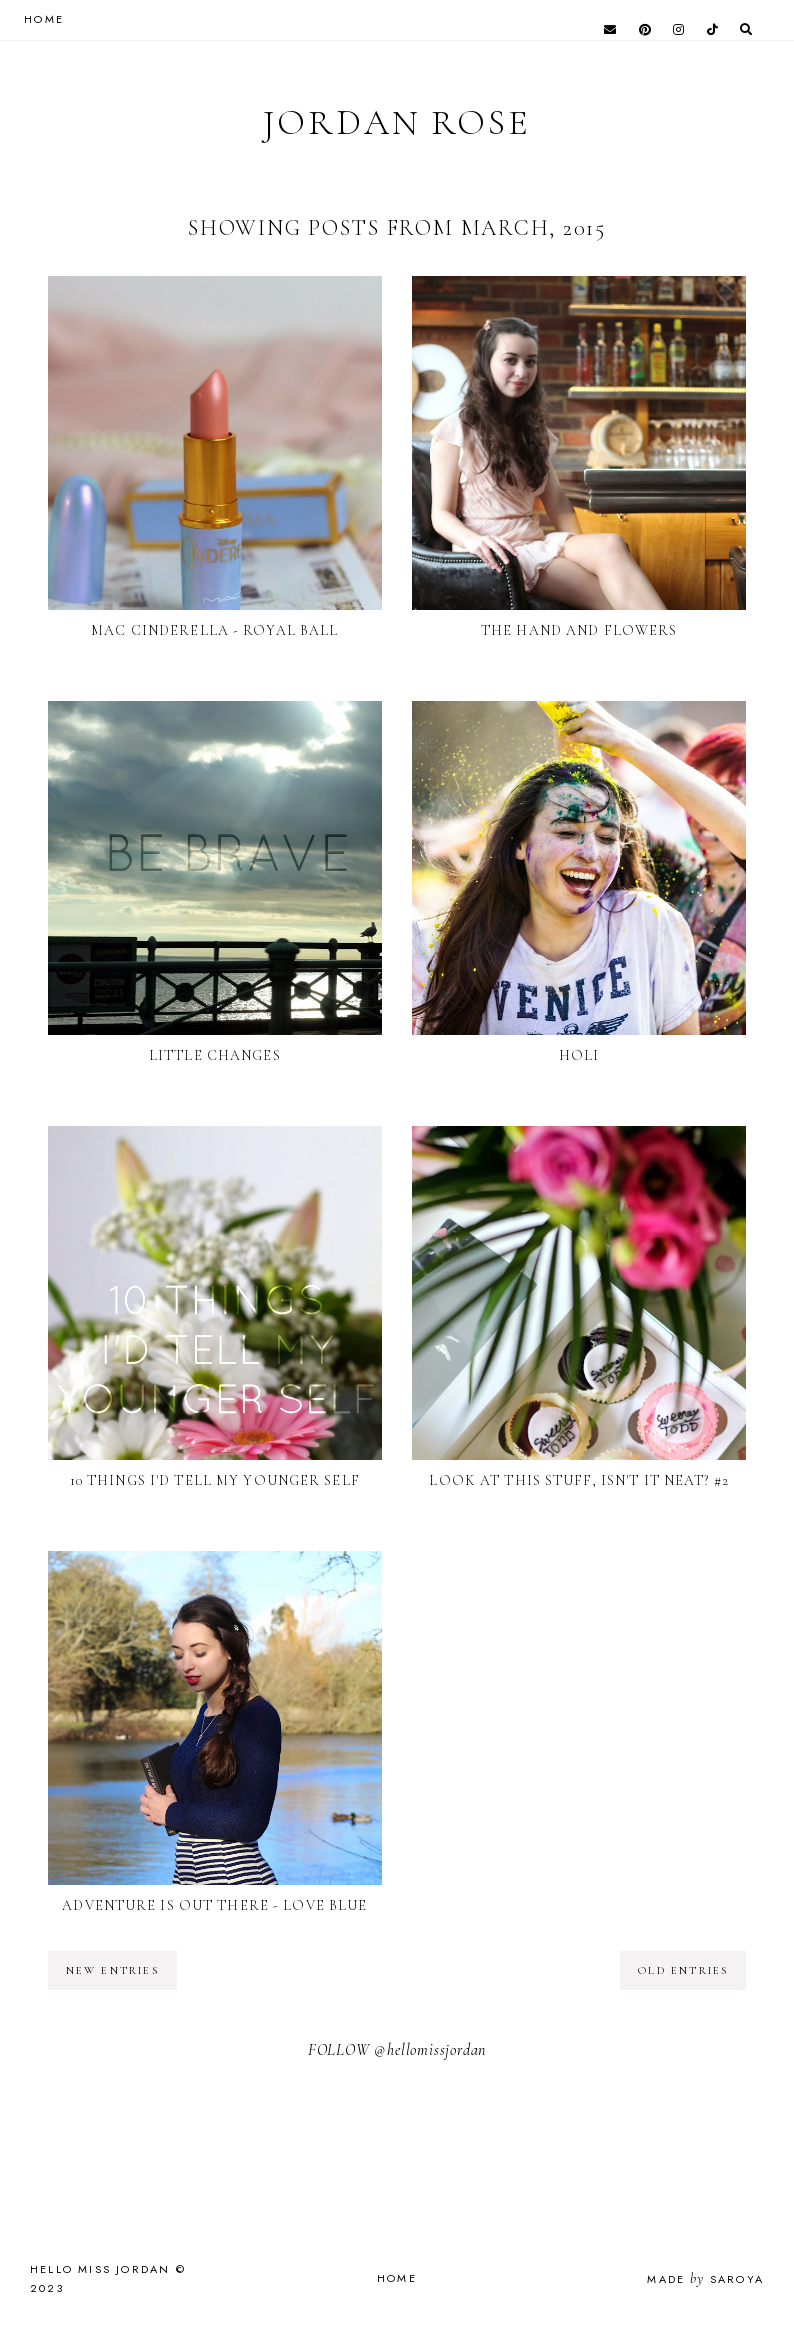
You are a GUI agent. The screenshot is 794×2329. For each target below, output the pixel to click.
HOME (44, 19)
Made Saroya (705, 2279)
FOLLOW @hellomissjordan (397, 2050)
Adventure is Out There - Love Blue (214, 1905)
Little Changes (215, 1055)
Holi (579, 1055)
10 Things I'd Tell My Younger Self (215, 1480)
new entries (112, 1970)
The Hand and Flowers (579, 630)
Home (397, 2278)
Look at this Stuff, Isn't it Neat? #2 (578, 1480)
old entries (683, 1970)
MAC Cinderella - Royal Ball (214, 630)
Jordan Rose (397, 122)
